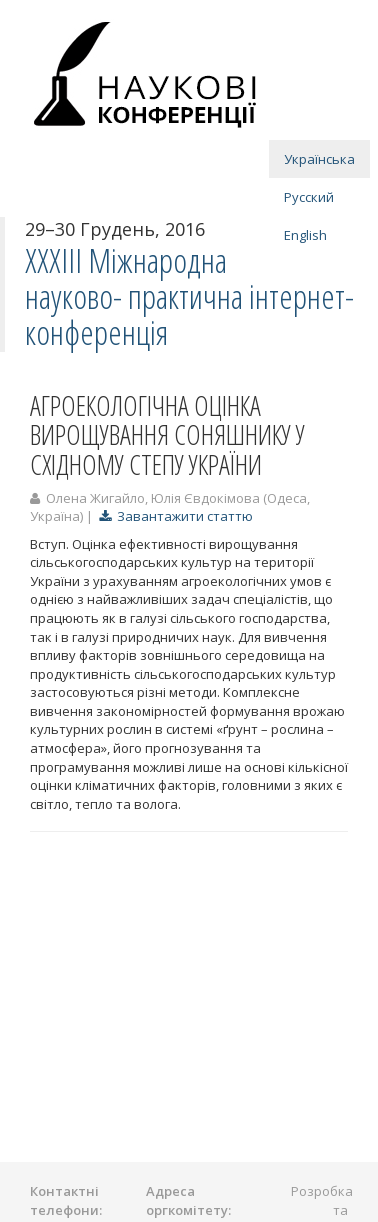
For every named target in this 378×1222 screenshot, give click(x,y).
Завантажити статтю (176, 516)
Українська (319, 159)
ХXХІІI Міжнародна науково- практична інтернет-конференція (189, 297)
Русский (309, 197)
